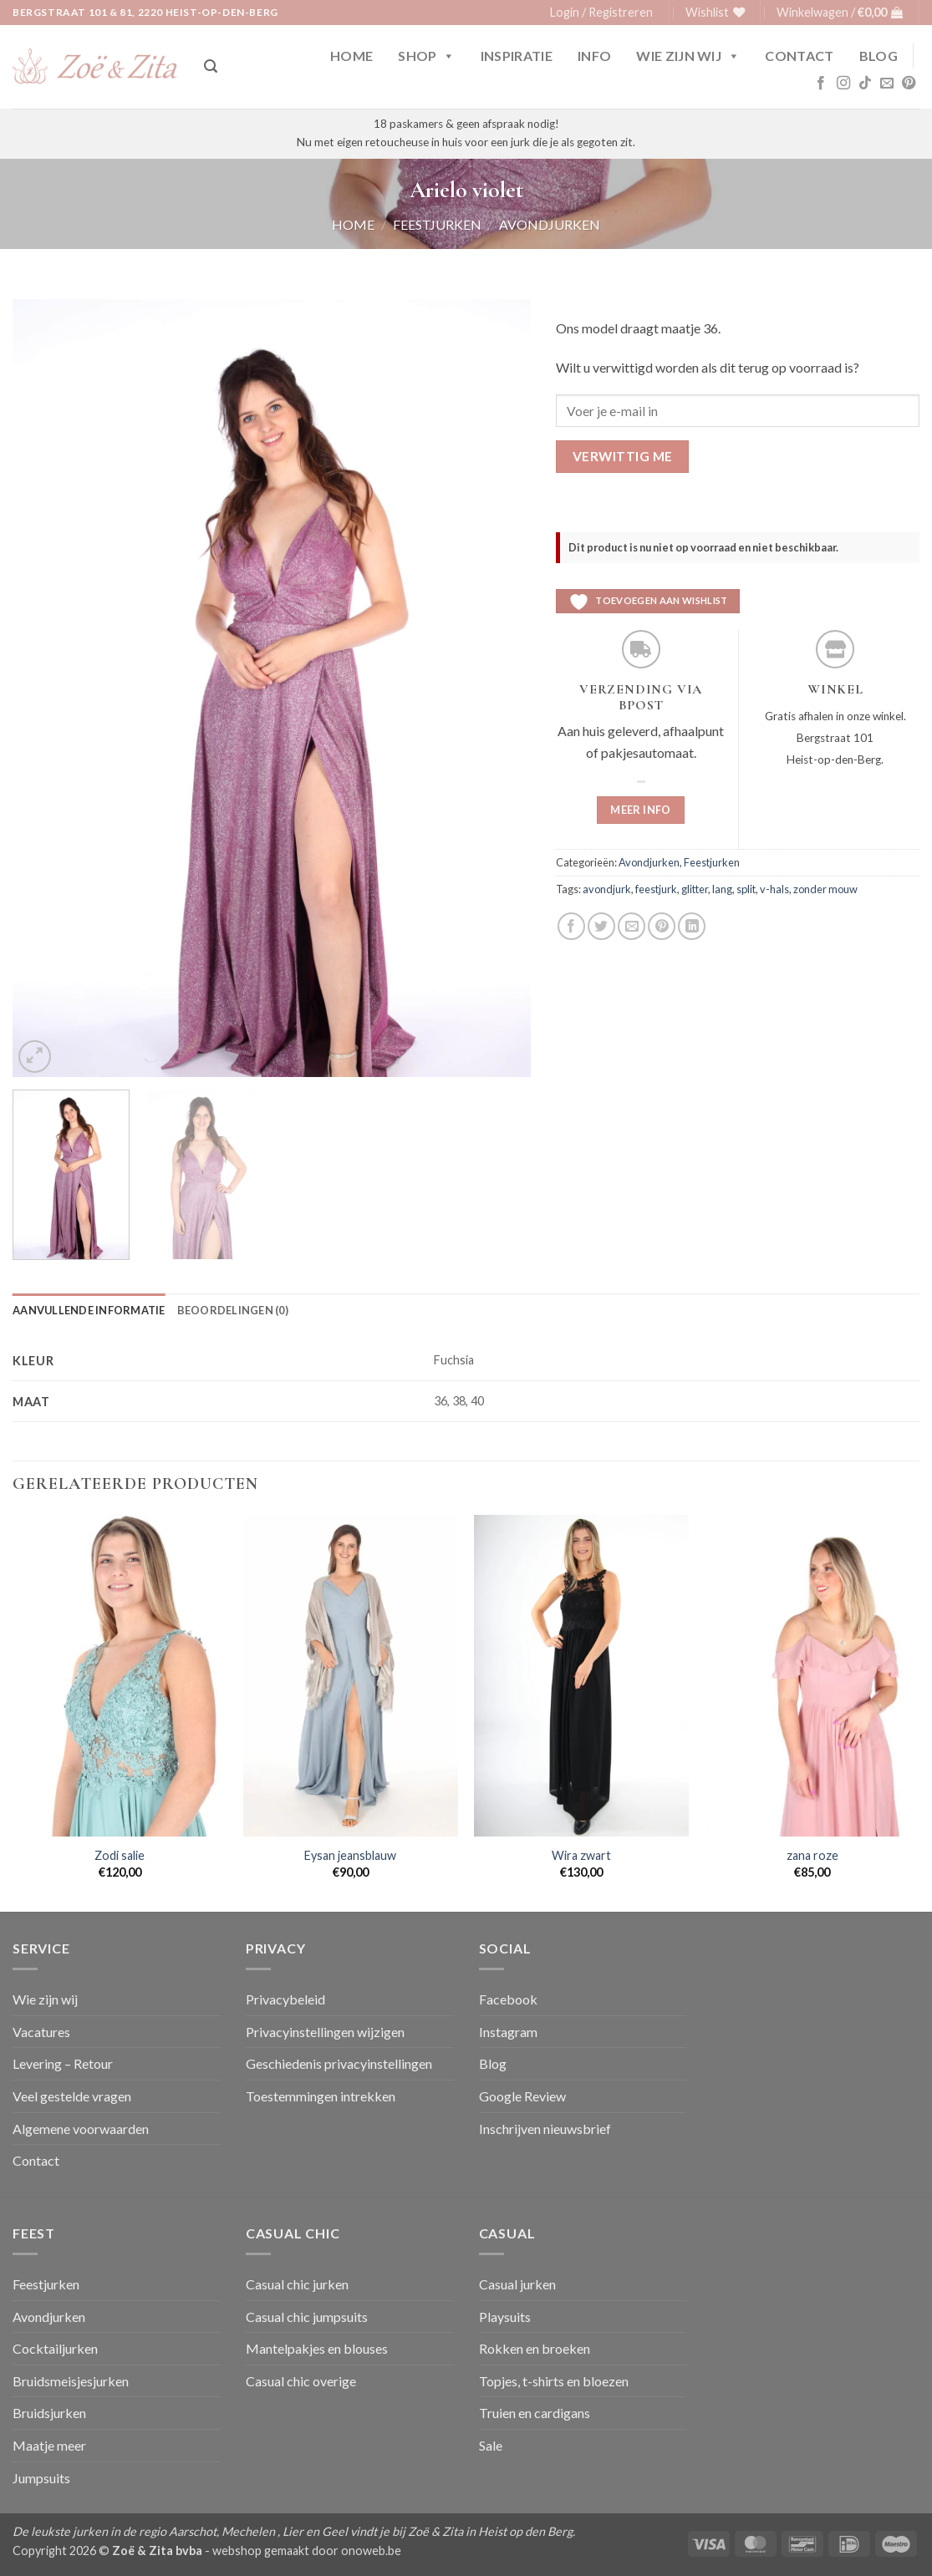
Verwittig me (623, 456)
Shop (427, 56)
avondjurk (607, 889)
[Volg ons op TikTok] (865, 83)
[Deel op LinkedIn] (691, 926)
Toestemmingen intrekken (320, 2096)
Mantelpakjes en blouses (317, 2348)
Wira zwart (581, 1855)
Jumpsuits (41, 2478)
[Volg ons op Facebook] (821, 83)
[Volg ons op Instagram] (843, 83)
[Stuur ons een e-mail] (887, 83)
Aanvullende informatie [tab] (89, 1310)
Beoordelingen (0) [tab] (232, 1310)
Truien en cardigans (534, 2413)
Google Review (522, 2096)
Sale (490, 2445)
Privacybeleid (285, 1999)
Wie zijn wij (688, 56)
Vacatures (41, 2032)
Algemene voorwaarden (81, 2129)
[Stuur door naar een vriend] (631, 926)
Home (351, 56)
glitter (694, 889)
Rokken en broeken (534, 2348)
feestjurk (656, 889)
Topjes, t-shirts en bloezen (554, 2381)
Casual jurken (517, 2284)
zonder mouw (825, 889)
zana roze (812, 1855)
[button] (601, 12)
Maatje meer (49, 2445)
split (746, 889)
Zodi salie (119, 1855)
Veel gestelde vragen (72, 2096)
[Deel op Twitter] (601, 926)
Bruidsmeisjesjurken (71, 2381)
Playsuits (505, 2316)
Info (594, 56)
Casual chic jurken (297, 2284)
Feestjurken (437, 224)
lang (722, 889)
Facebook (508, 1999)
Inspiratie (517, 56)
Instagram (508, 2032)
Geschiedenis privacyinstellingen (339, 2063)
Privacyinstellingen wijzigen (325, 2032)
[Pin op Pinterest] (661, 926)
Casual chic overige (301, 2381)
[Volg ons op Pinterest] (908, 83)
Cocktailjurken (55, 2348)
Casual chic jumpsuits (307, 2316)
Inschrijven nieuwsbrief (545, 2129)
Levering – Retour (63, 2063)
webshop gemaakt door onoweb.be (306, 2550)
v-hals (774, 889)
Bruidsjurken (49, 2413)
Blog (878, 56)
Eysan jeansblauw (350, 1855)
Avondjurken (549, 224)
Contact (799, 56)
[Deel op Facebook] (571, 926)
